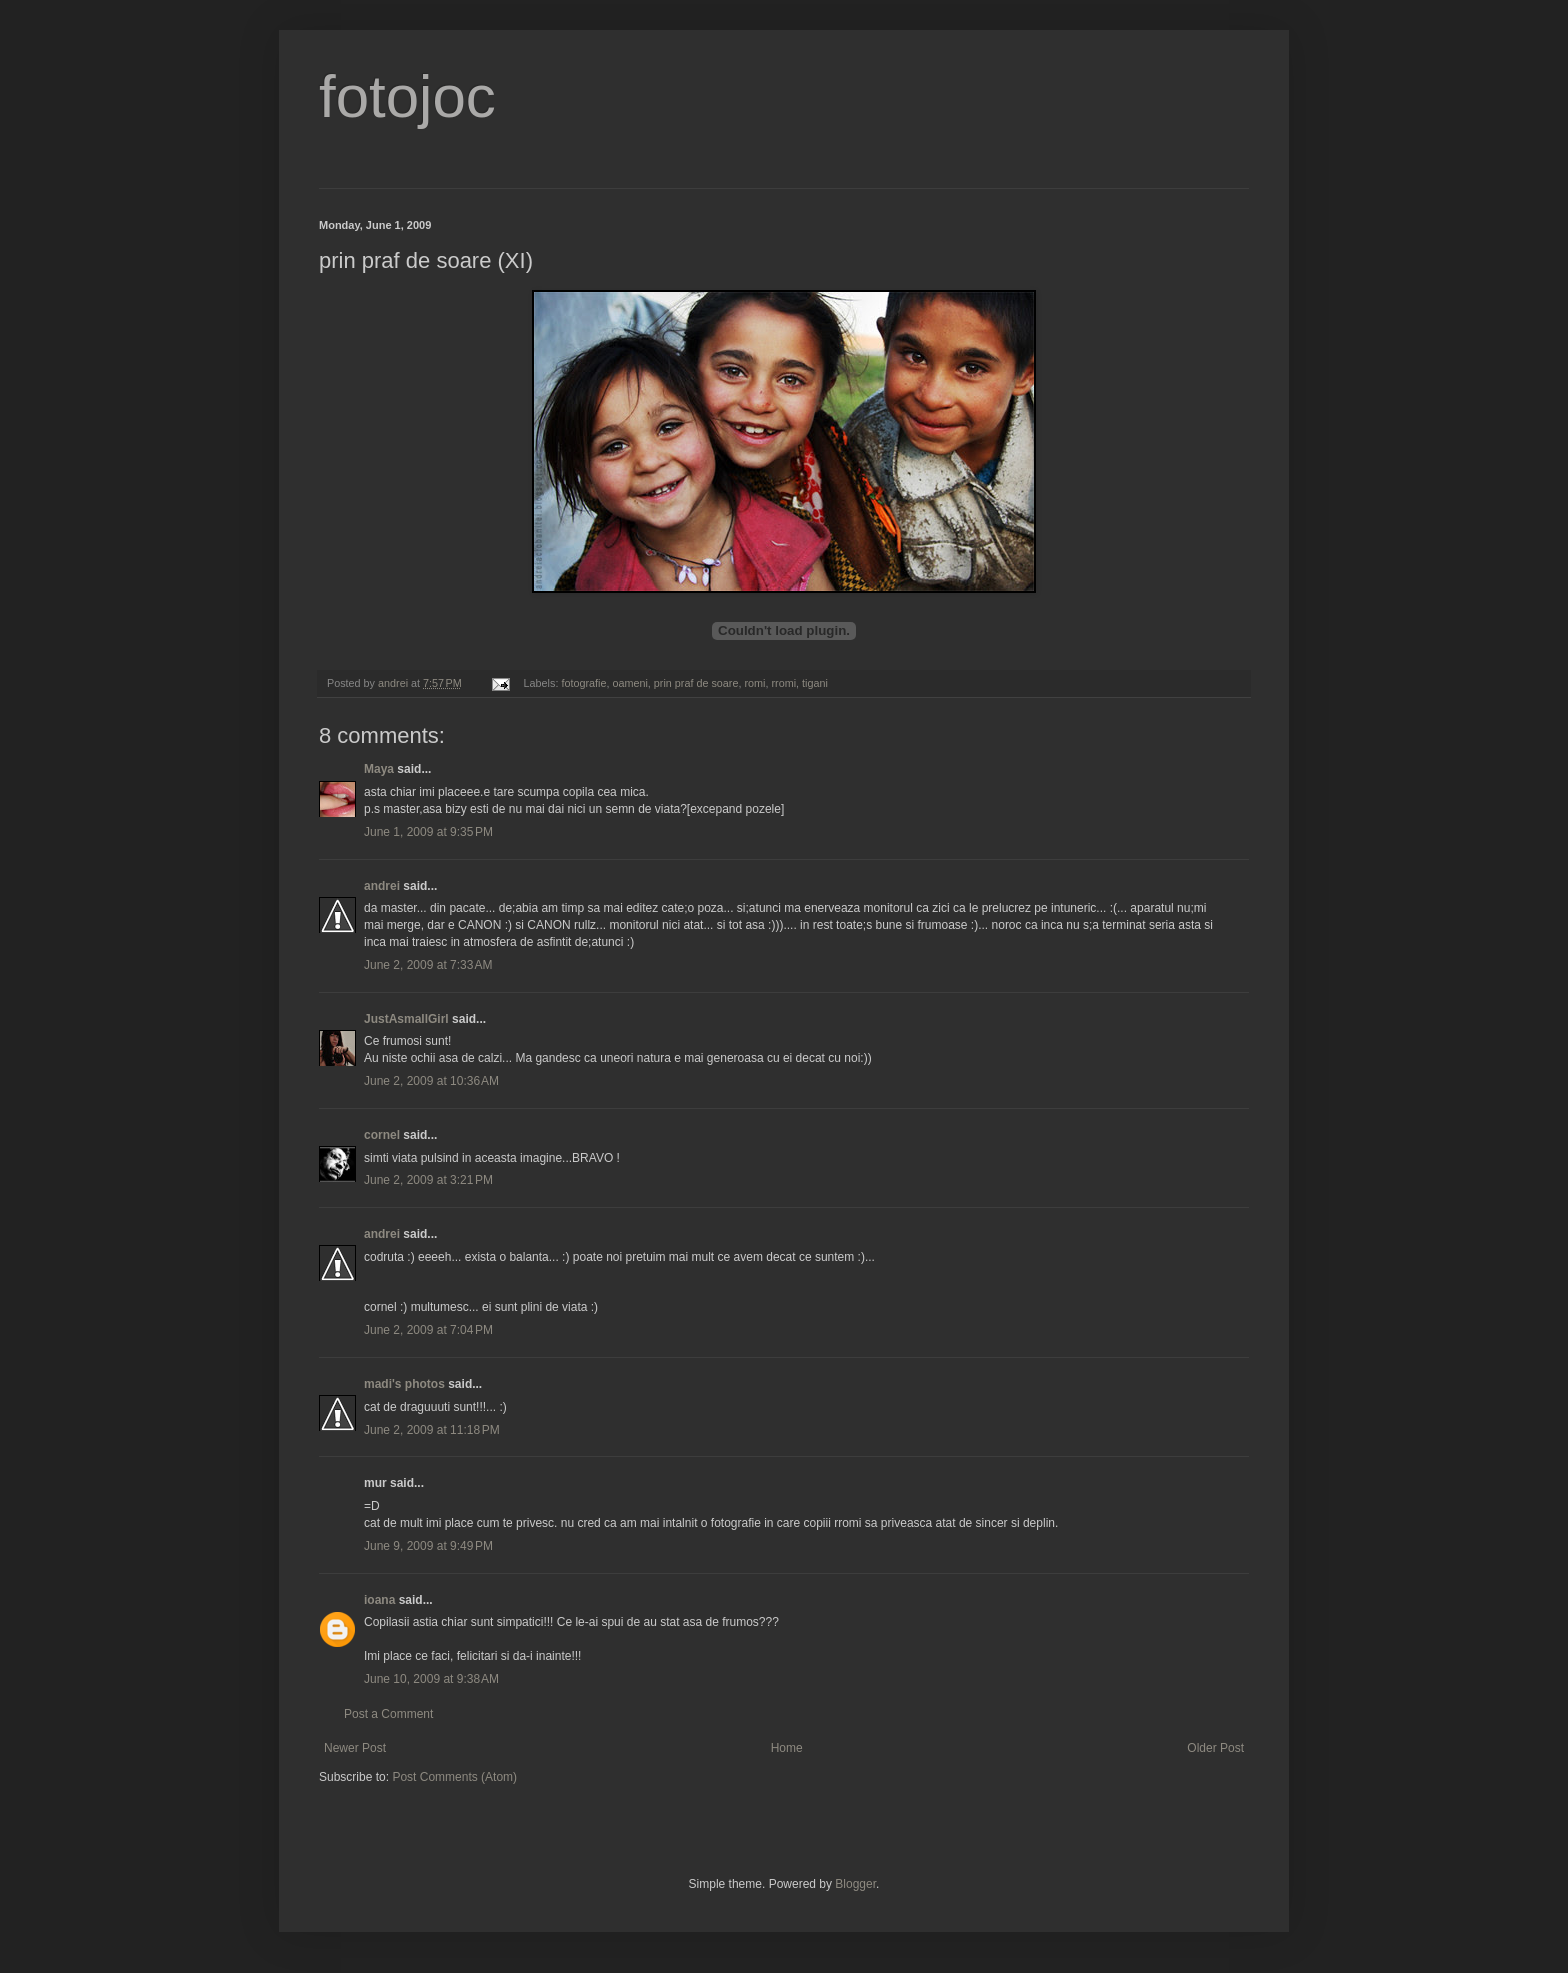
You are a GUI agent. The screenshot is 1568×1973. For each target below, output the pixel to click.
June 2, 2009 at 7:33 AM (428, 965)
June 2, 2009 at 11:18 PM (432, 1430)
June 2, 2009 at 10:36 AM (431, 1081)
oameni (629, 683)
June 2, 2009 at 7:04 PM (428, 1330)
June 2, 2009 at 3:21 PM (428, 1180)
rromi (783, 683)
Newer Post (355, 1748)
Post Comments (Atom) (454, 1777)
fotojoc (407, 96)
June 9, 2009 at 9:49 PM (428, 1546)
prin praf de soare (696, 683)
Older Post (1215, 1748)
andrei (382, 886)
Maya (379, 769)
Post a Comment (388, 1714)
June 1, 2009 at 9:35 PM (428, 832)
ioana (379, 1600)
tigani (815, 683)
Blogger (855, 1884)
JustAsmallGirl (406, 1019)
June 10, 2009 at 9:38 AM (431, 1679)
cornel (382, 1135)
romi (754, 683)
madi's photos (404, 1384)
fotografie (583, 683)
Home (787, 1748)
